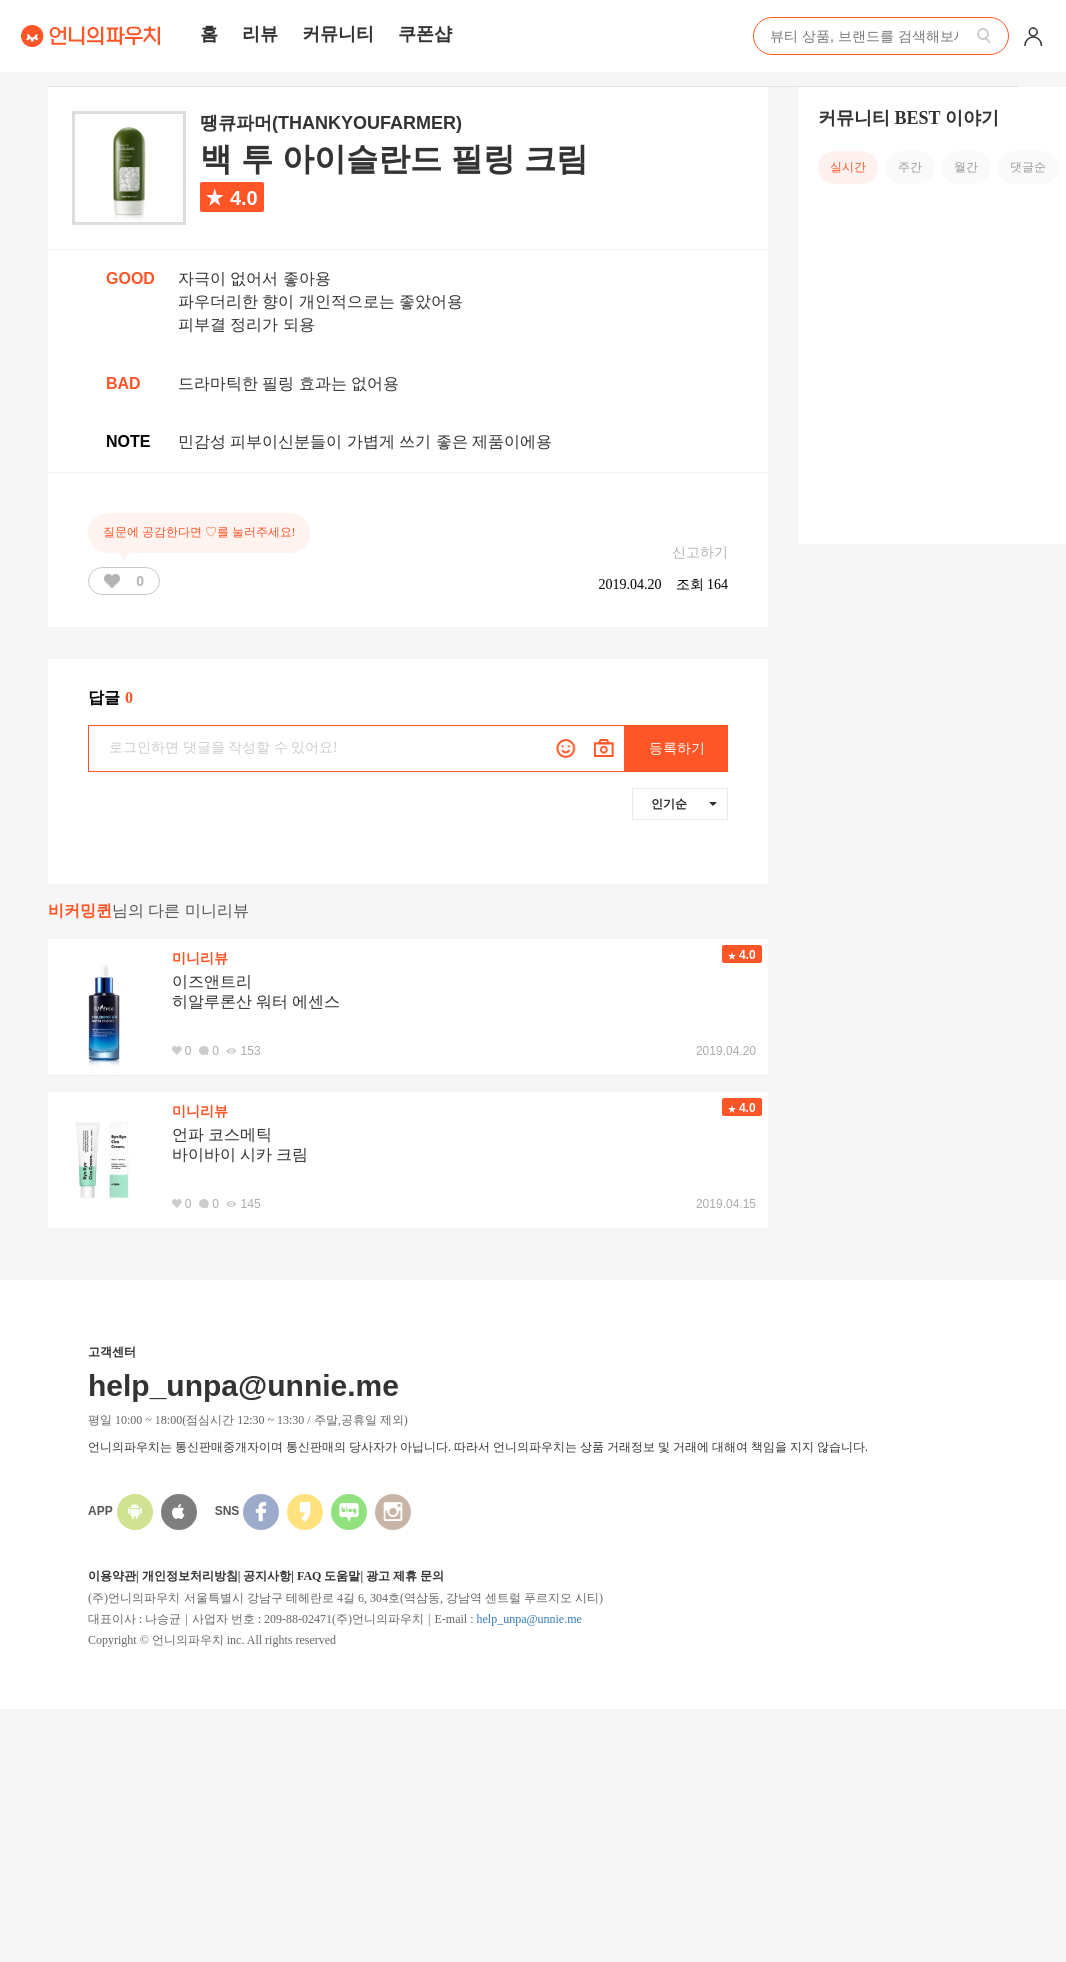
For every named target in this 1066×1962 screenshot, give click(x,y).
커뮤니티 (338, 34)
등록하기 (677, 748)
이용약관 (112, 1576)
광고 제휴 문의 (405, 1576)
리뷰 (260, 34)
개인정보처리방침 (190, 1576)
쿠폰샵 (425, 34)
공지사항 (267, 1576)
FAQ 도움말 (328, 1576)
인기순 (684, 804)
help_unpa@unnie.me (528, 1619)
